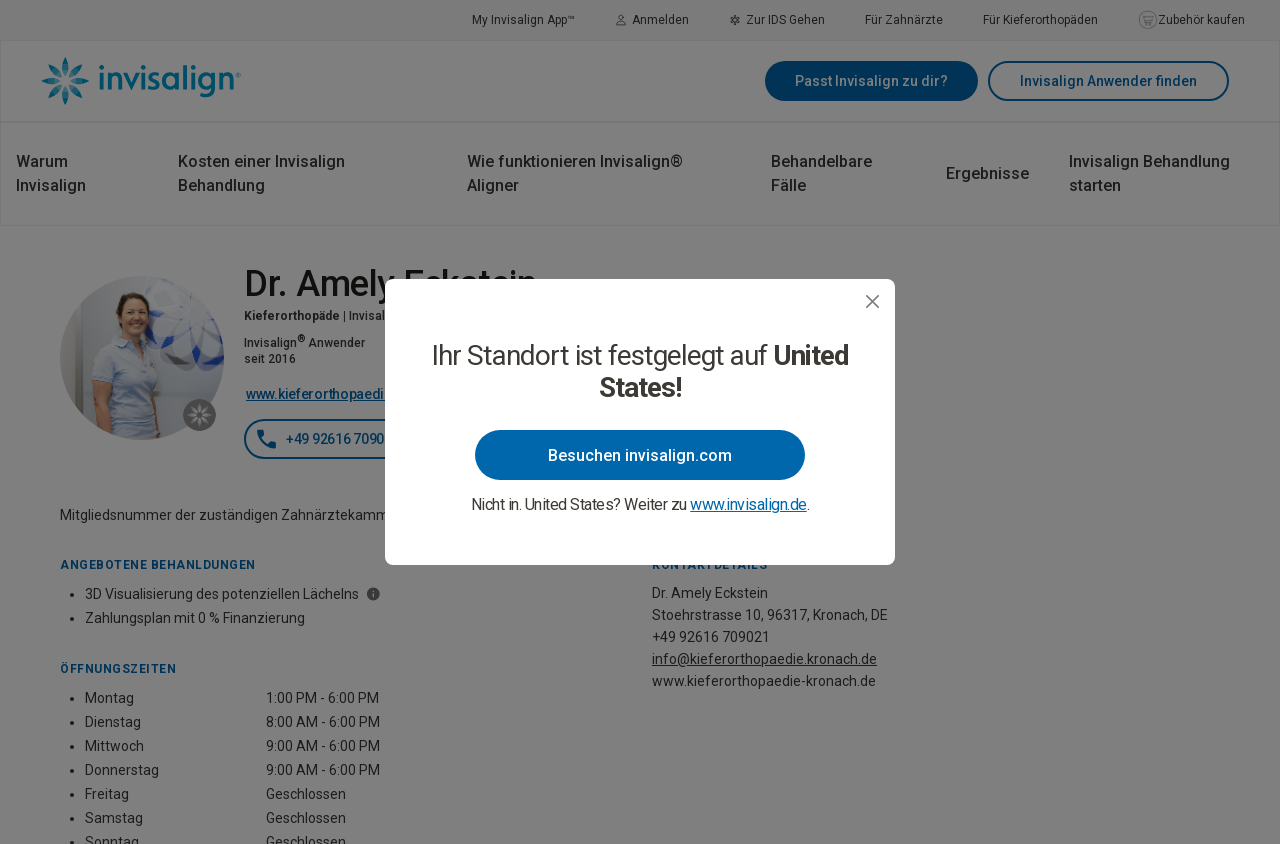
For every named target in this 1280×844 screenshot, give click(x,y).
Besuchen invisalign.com (640, 455)
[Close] (872, 301)
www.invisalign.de (748, 504)
